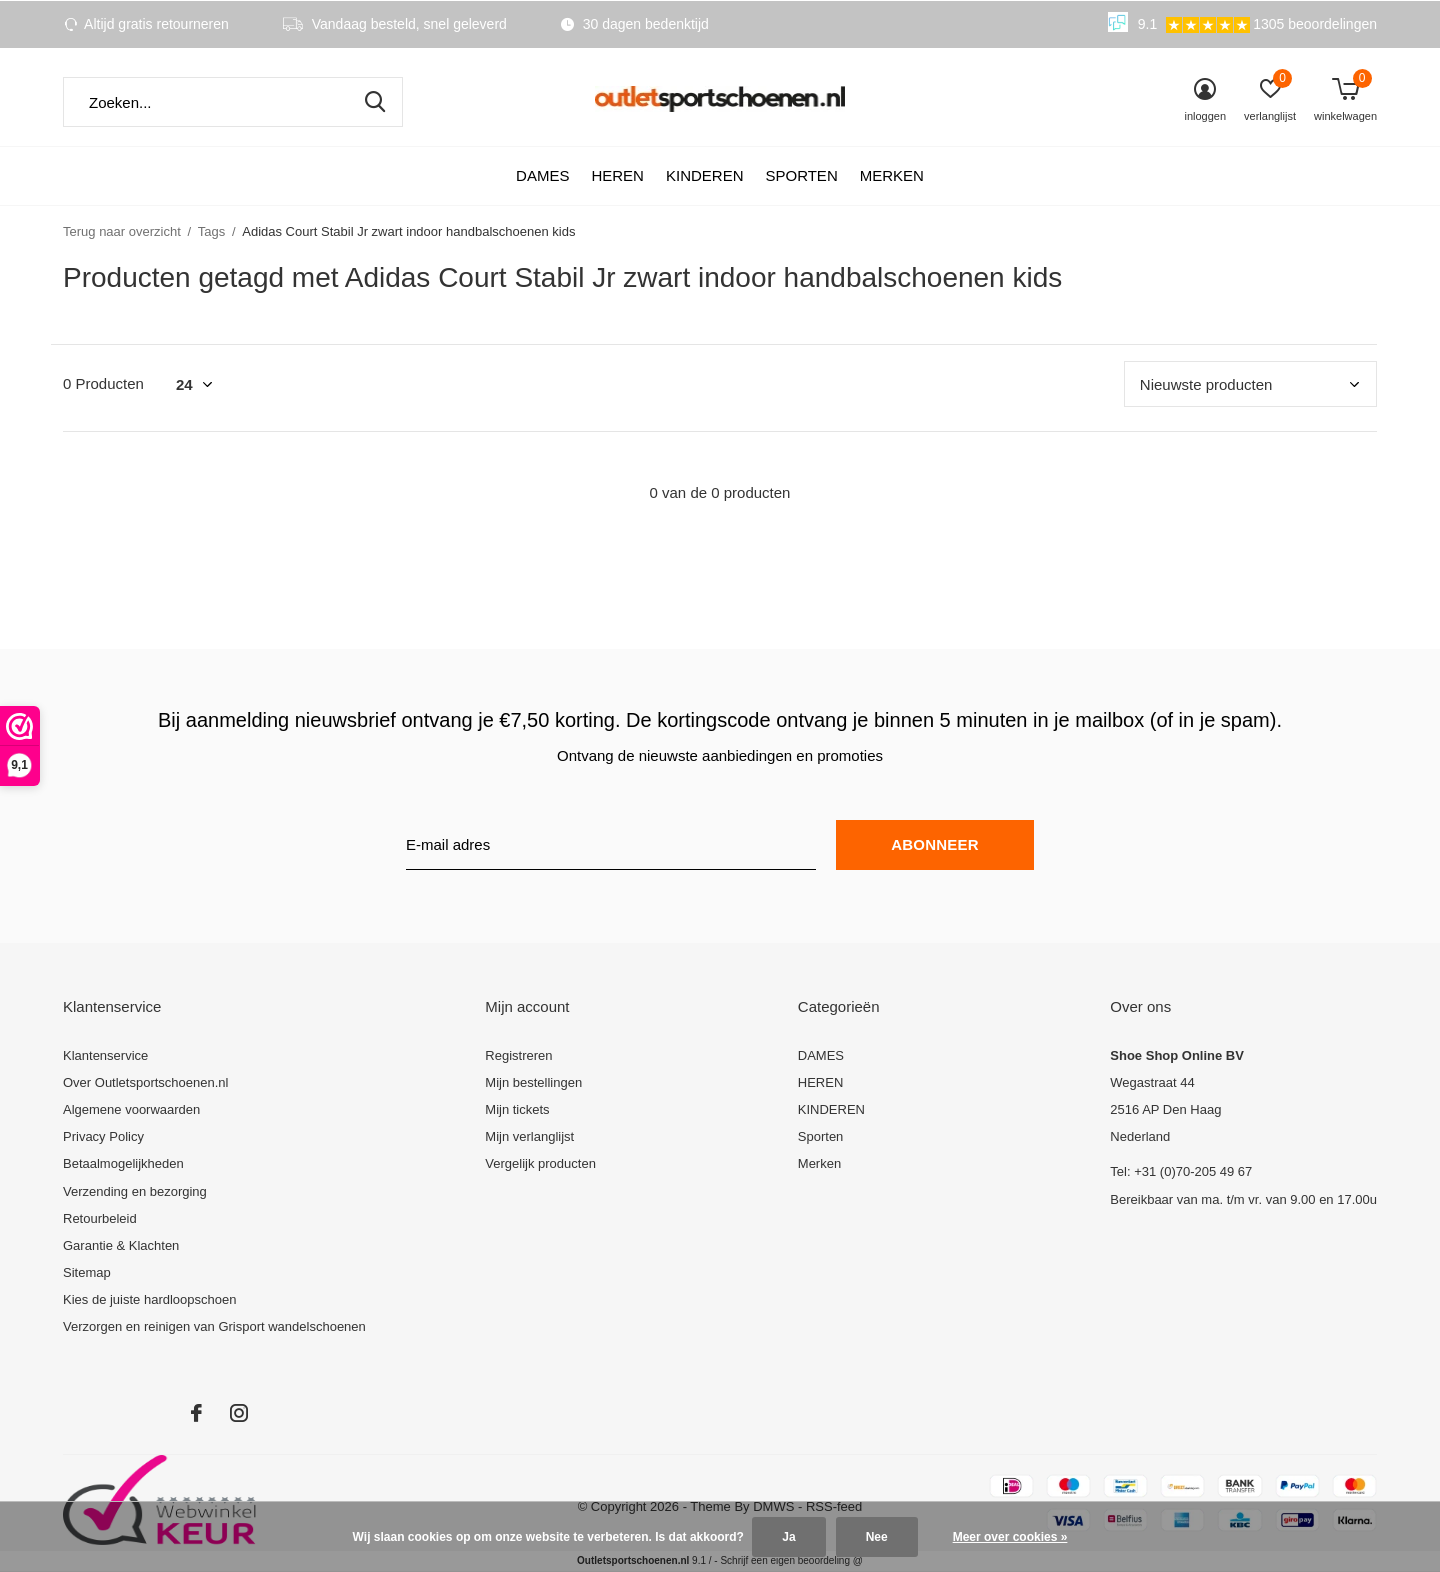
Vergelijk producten (540, 1163)
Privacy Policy (103, 1136)
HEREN (617, 175)
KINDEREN (705, 175)
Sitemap (87, 1272)
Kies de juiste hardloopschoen (149, 1299)
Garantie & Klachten (121, 1245)
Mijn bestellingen (533, 1082)
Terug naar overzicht (122, 231)
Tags (211, 231)
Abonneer (934, 844)
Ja (788, 1537)
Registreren (518, 1055)
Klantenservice (105, 1055)
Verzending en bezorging (135, 1191)
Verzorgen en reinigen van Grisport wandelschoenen (214, 1326)
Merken (892, 175)
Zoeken (375, 102)
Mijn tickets (517, 1109)
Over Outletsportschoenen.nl (145, 1082)
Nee (877, 1537)
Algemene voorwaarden (131, 1109)
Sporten (801, 175)
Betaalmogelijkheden (123, 1163)
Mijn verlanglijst (529, 1136)
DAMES (542, 175)
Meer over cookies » (1010, 1537)
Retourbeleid (100, 1218)
